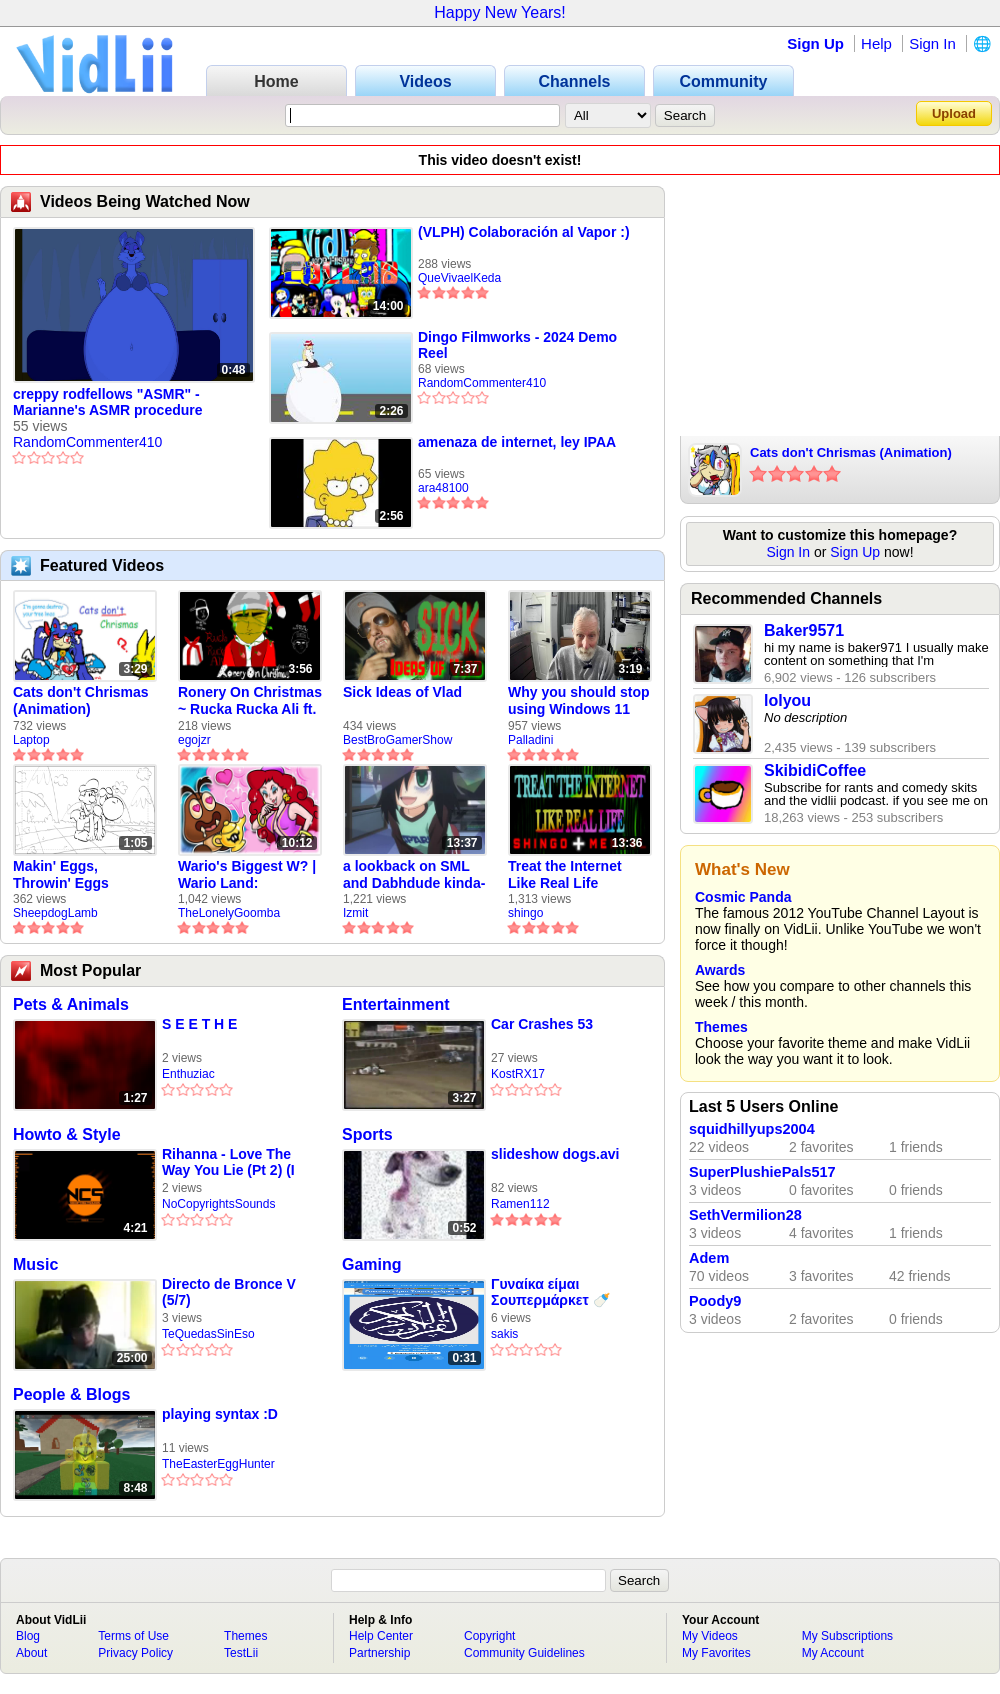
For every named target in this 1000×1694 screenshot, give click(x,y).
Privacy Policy (135, 1653)
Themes (721, 1027)
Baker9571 (804, 630)
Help (876, 43)
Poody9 (715, 1301)
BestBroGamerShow (397, 740)
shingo (525, 913)
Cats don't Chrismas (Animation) (81, 700)
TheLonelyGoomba (229, 913)
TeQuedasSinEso (208, 1334)
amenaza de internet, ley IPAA (517, 442)
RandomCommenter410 (87, 442)
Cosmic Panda (743, 897)
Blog (28, 1636)
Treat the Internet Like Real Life (565, 874)
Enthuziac (188, 1074)
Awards (720, 970)
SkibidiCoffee (815, 770)
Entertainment (396, 1004)
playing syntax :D (220, 1414)
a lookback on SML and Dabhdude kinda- (414, 874)
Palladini (530, 740)
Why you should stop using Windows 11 (579, 700)
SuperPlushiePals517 (762, 1172)
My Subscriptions (847, 1636)
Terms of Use (133, 1636)
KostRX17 (518, 1074)
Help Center (381, 1636)
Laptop (31, 740)
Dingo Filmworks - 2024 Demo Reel (517, 345)
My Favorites (716, 1653)
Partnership (379, 1653)
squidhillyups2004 (752, 1129)
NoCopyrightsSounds (218, 1204)
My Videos (710, 1636)
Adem (709, 1258)
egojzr (194, 740)
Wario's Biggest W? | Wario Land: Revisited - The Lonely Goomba (247, 875)
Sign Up (815, 43)
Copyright (489, 1636)
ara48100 (443, 488)
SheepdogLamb (55, 913)
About (31, 1653)
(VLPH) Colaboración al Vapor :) (524, 232)
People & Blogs (71, 1394)
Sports (367, 1134)
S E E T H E (199, 1024)
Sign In (932, 43)
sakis (504, 1334)
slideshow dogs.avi (555, 1154)
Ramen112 (520, 1204)
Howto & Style (67, 1134)
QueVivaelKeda (459, 278)
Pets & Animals (71, 1004)
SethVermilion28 (745, 1215)
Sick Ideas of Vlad (402, 692)
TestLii (241, 1653)
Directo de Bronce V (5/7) (229, 1292)
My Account (833, 1653)
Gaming (372, 1264)
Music (35, 1264)
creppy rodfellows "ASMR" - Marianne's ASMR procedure (108, 402)
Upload (954, 113)
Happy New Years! (500, 12)
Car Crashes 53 (542, 1024)
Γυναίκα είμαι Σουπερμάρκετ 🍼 (550, 1292)
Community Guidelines (524, 1653)
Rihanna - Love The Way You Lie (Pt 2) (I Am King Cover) (228, 1162)
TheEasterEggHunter (218, 1464)
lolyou (787, 700)
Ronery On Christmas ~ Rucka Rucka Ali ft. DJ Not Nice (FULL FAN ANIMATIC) (250, 701)
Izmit (355, 913)
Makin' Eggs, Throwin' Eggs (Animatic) (61, 875)
